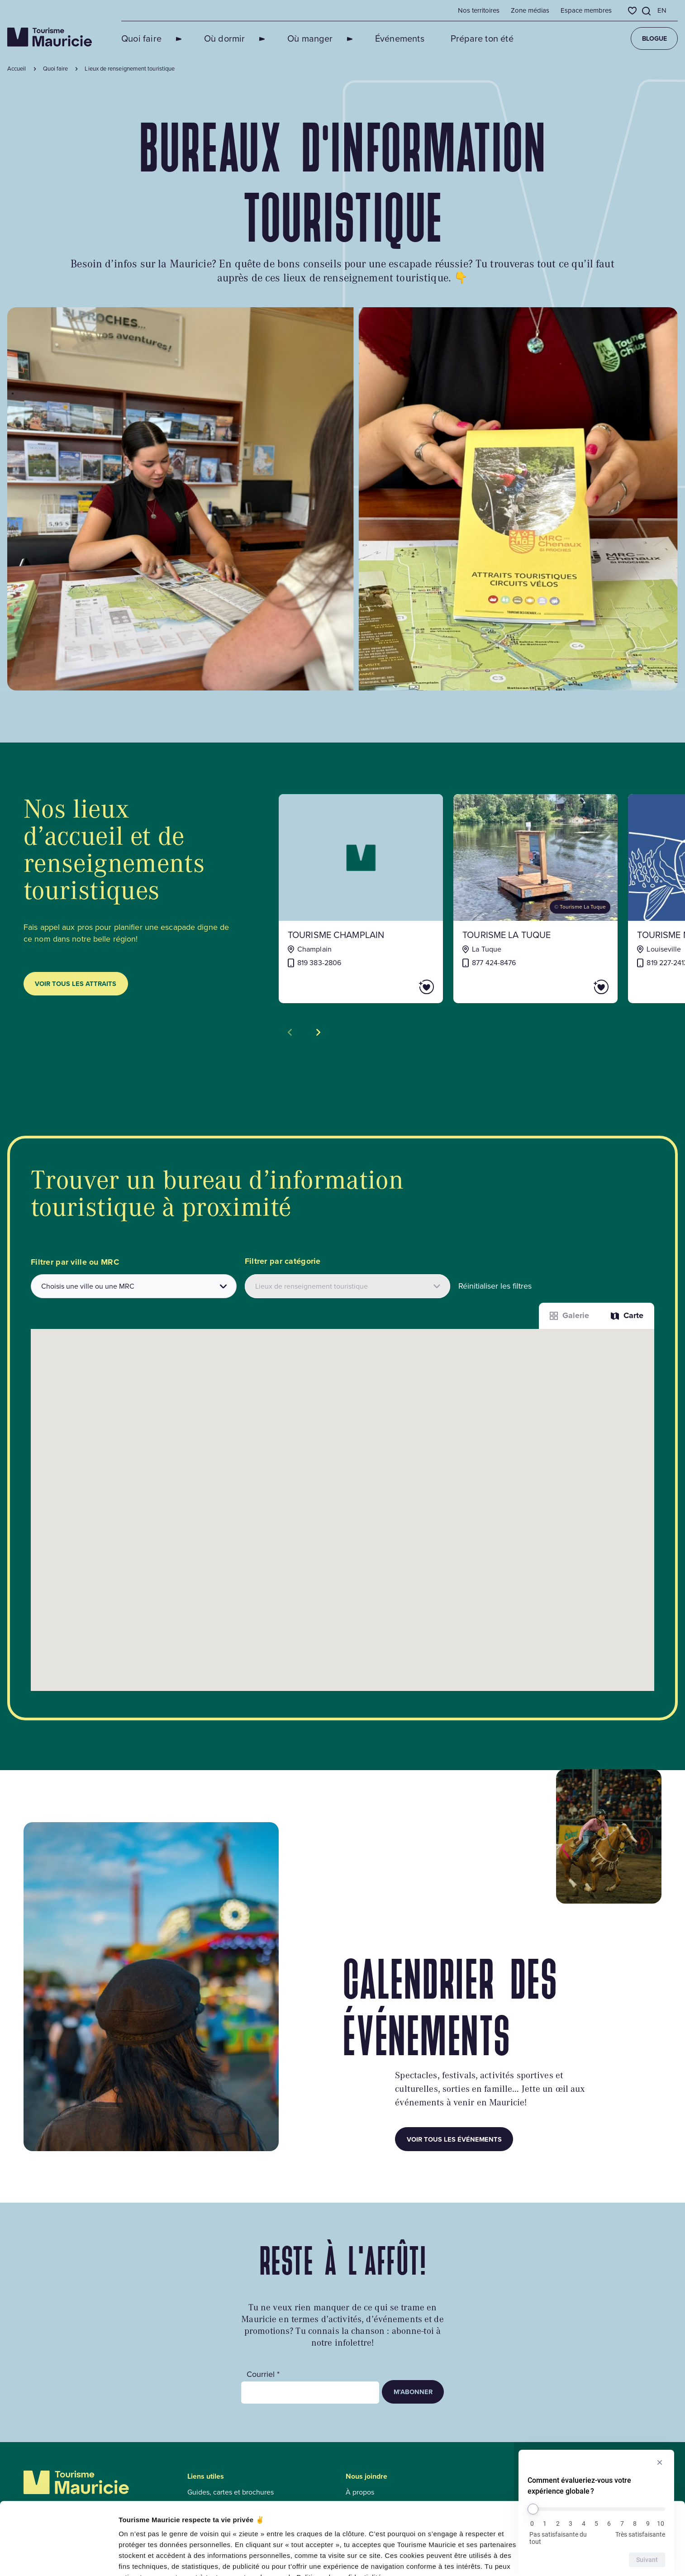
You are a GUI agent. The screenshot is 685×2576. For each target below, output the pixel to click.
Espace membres (586, 10)
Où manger (288, 38)
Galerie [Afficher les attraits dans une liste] (569, 1315)
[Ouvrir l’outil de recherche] (646, 11)
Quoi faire (141, 38)
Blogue (654, 38)
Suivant (647, 2559)
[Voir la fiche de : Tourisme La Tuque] (535, 898)
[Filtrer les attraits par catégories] (347, 1286)
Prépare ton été (450, 38)
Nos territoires (478, 10)
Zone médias (530, 10)
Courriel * (263, 2374)
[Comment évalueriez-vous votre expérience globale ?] (596, 2509)
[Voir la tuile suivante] (318, 1032)
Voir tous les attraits (75, 983)
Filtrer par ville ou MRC (75, 1262)
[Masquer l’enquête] (659, 2462)
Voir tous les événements (454, 2139)
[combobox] (134, 1286)
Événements (367, 38)
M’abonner (413, 2391)
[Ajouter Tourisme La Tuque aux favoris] (575, 987)
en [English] (661, 10)
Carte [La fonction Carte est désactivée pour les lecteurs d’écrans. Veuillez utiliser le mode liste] (627, 1315)
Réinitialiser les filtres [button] (495, 1286)
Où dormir (213, 38)
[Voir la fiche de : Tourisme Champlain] (361, 898)
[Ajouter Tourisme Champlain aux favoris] (401, 987)
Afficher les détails (149, 2558)
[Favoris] (632, 10)
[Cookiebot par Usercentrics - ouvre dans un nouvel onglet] (58, 2558)
